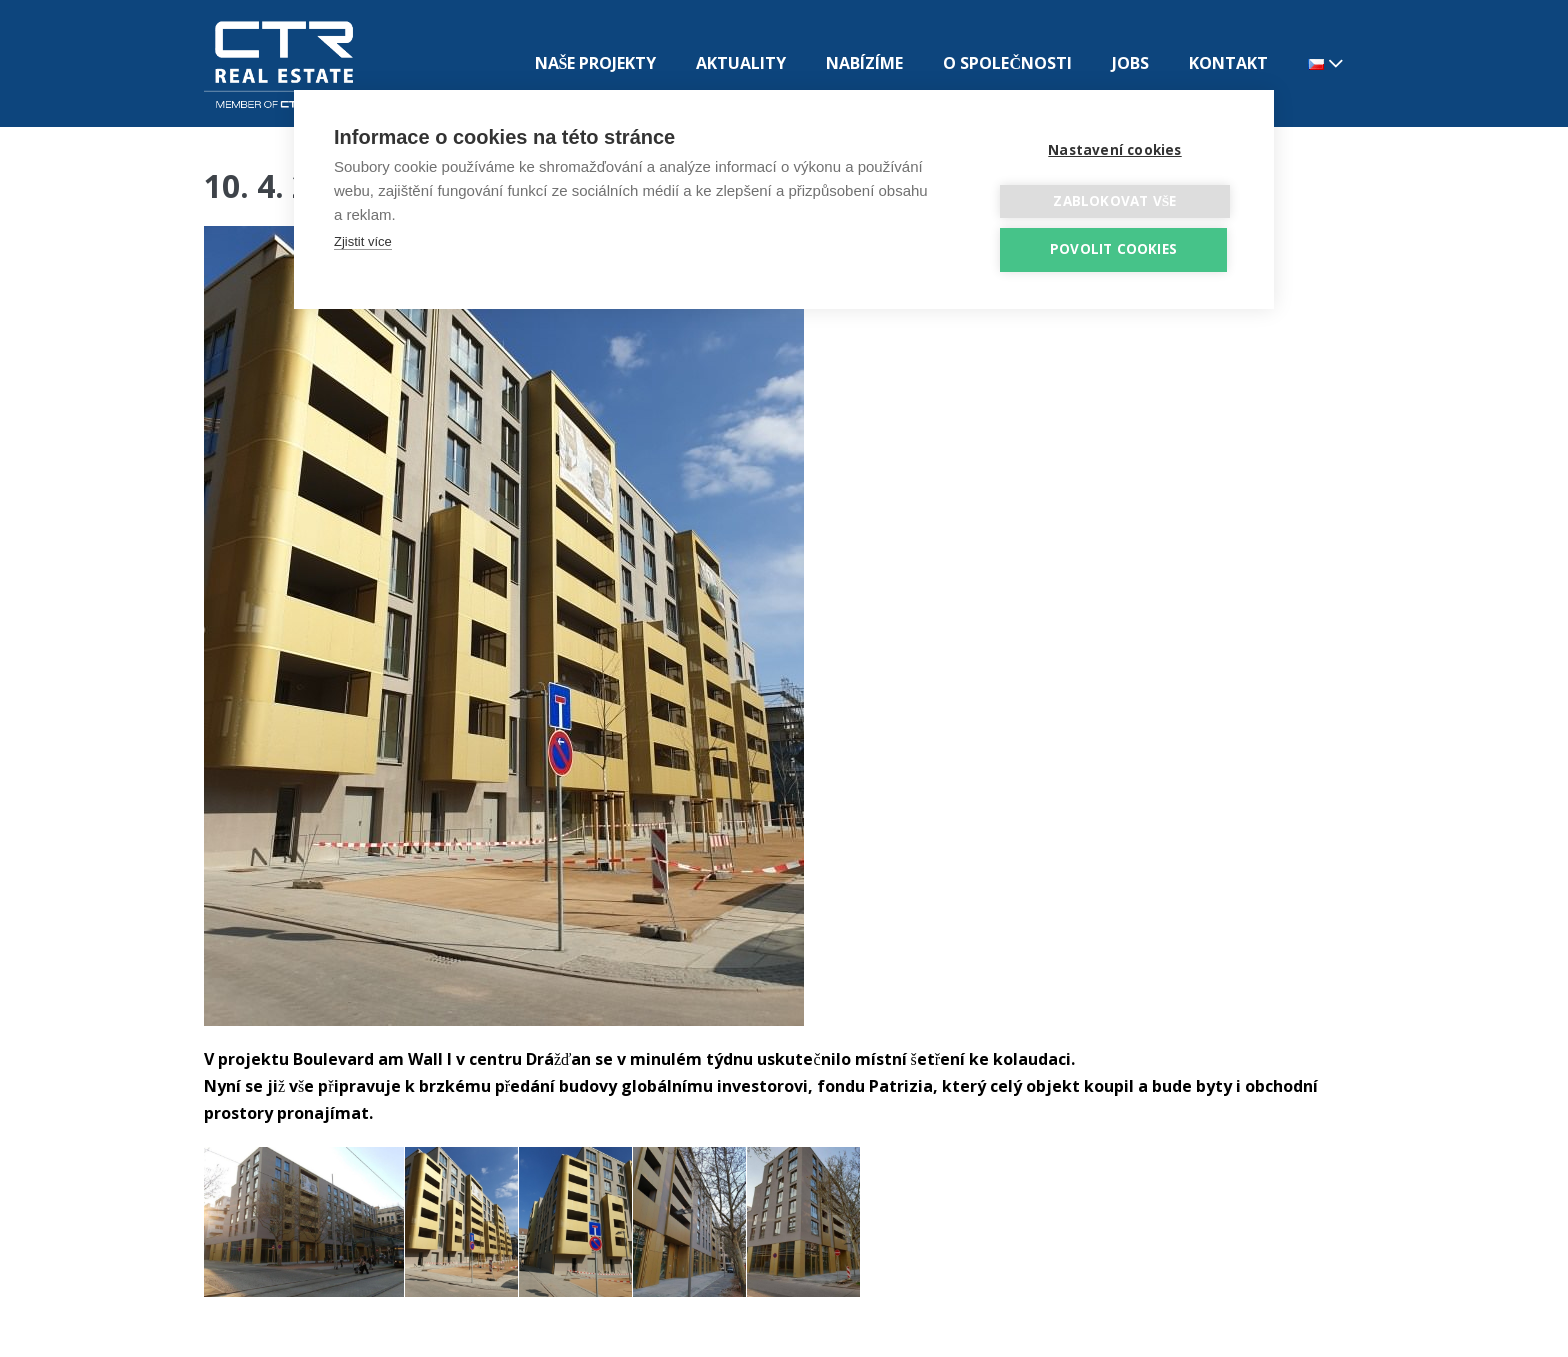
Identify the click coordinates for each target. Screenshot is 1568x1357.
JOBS (1130, 63)
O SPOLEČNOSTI (1007, 63)
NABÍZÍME (864, 63)
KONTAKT (1228, 63)
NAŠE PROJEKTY (596, 63)
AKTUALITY (741, 63)
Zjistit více (363, 241)
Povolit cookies (1113, 249)
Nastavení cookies (1114, 150)
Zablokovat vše (1114, 201)
